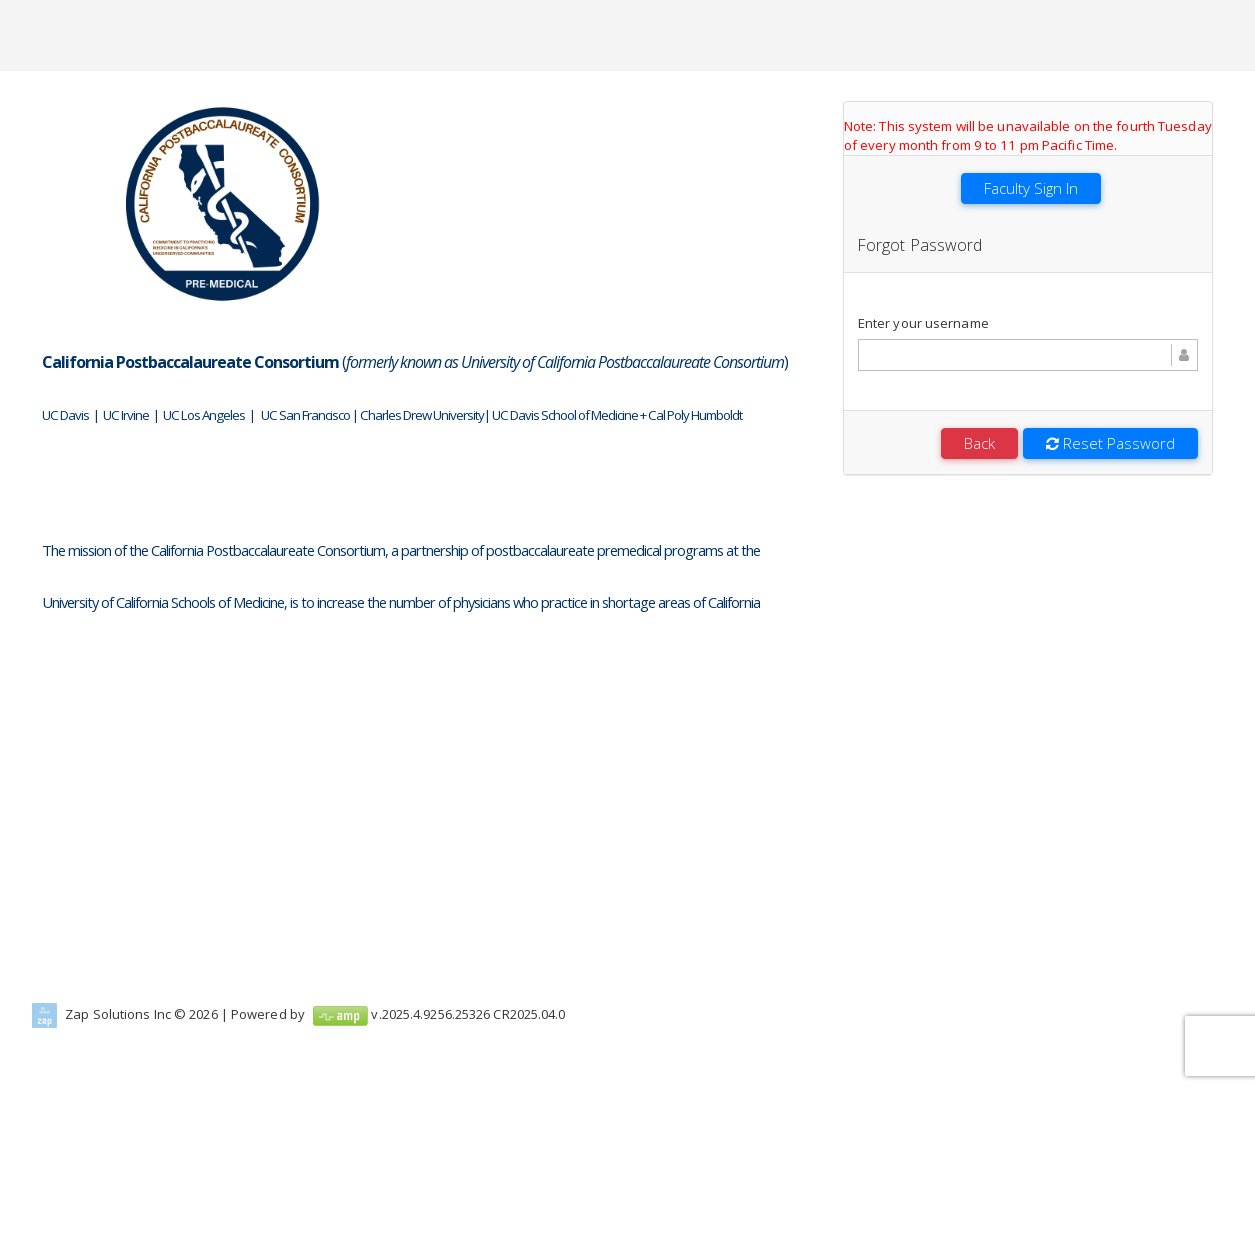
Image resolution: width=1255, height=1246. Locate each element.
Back (979, 443)
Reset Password (1110, 443)
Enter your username (923, 323)
